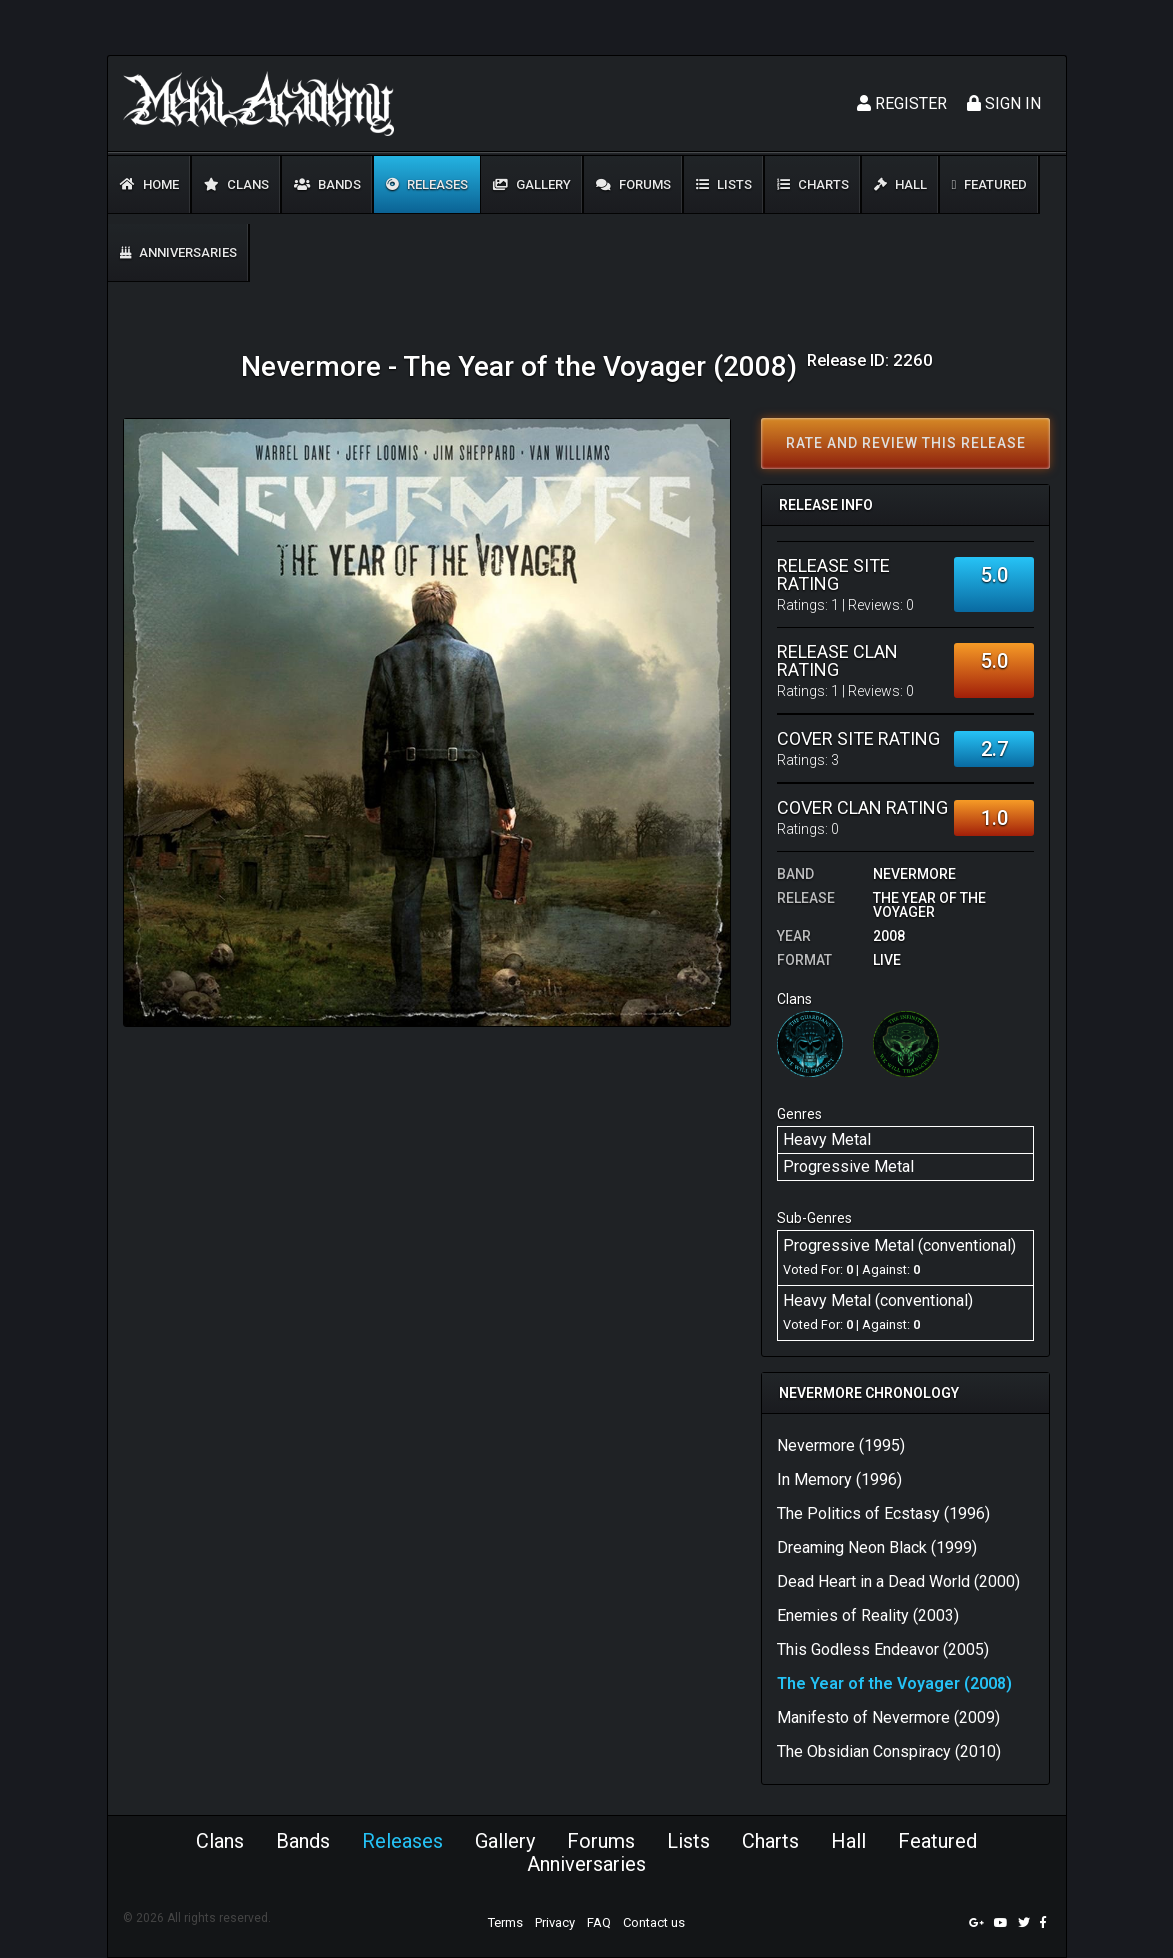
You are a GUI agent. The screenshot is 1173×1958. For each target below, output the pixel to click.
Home (149, 184)
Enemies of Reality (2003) (868, 1615)
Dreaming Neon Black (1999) (877, 1547)
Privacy (555, 1922)
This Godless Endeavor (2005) (883, 1649)
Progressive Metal (848, 1166)
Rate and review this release (906, 443)
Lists (724, 184)
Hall (900, 184)
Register (902, 103)
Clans (236, 184)
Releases (427, 184)
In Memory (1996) (839, 1479)
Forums (633, 184)
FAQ (599, 1922)
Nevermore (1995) (841, 1445)
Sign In (1004, 103)
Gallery (532, 184)
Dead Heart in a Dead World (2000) (898, 1581)
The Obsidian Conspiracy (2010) (889, 1751)
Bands (327, 184)
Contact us (654, 1922)
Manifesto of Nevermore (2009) (888, 1717)
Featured (990, 184)
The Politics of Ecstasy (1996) (883, 1513)
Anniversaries (178, 252)
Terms (505, 1922)
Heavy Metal (827, 1139)
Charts (813, 184)
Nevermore (914, 874)
